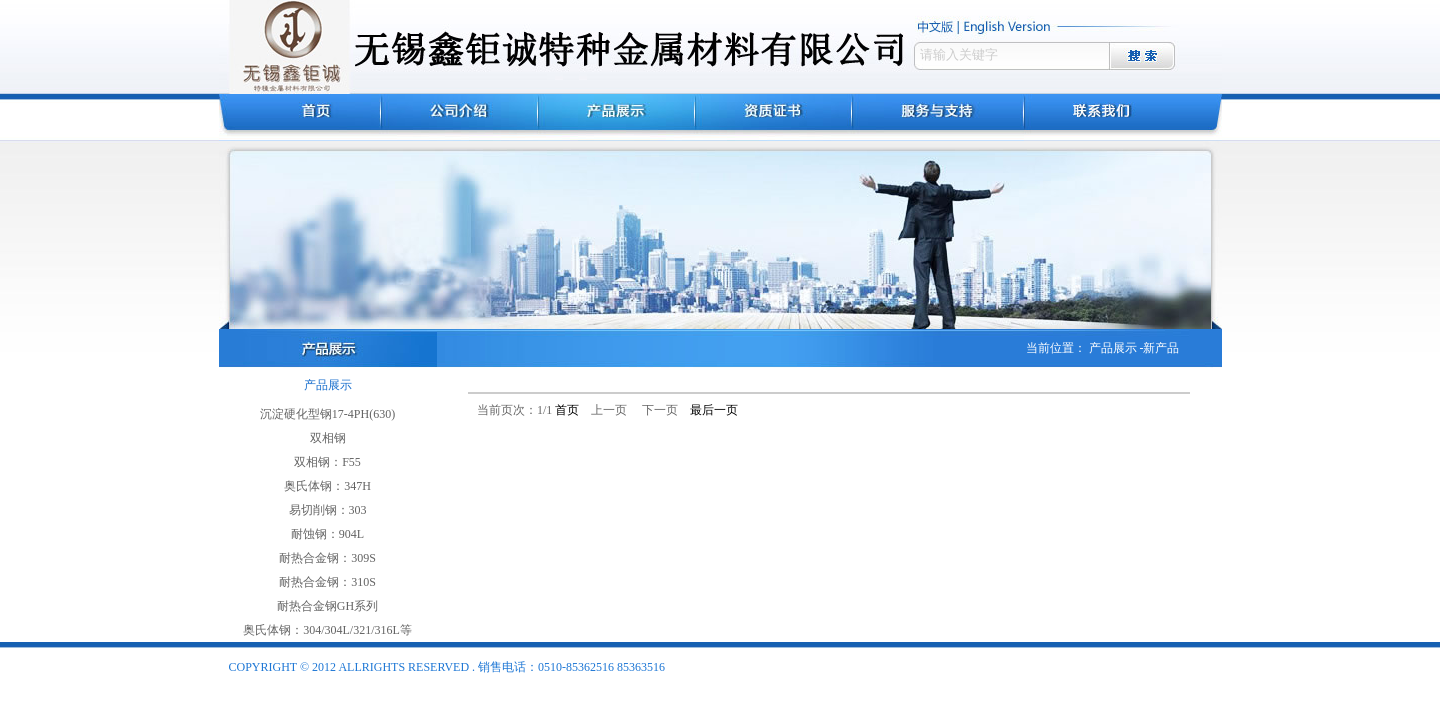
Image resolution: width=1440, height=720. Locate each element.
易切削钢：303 (328, 510)
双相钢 (328, 438)
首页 (300, 117)
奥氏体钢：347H (327, 486)
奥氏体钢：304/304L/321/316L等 (327, 630)
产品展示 (616, 117)
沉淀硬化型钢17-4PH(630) (327, 414)
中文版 (936, 26)
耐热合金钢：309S (327, 558)
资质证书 (773, 117)
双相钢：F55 (327, 462)
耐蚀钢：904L (327, 534)
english (1009, 26)
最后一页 (714, 410)
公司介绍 (459, 117)
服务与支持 (938, 117)
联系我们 (1123, 117)
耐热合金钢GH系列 (327, 606)
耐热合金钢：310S (327, 582)
